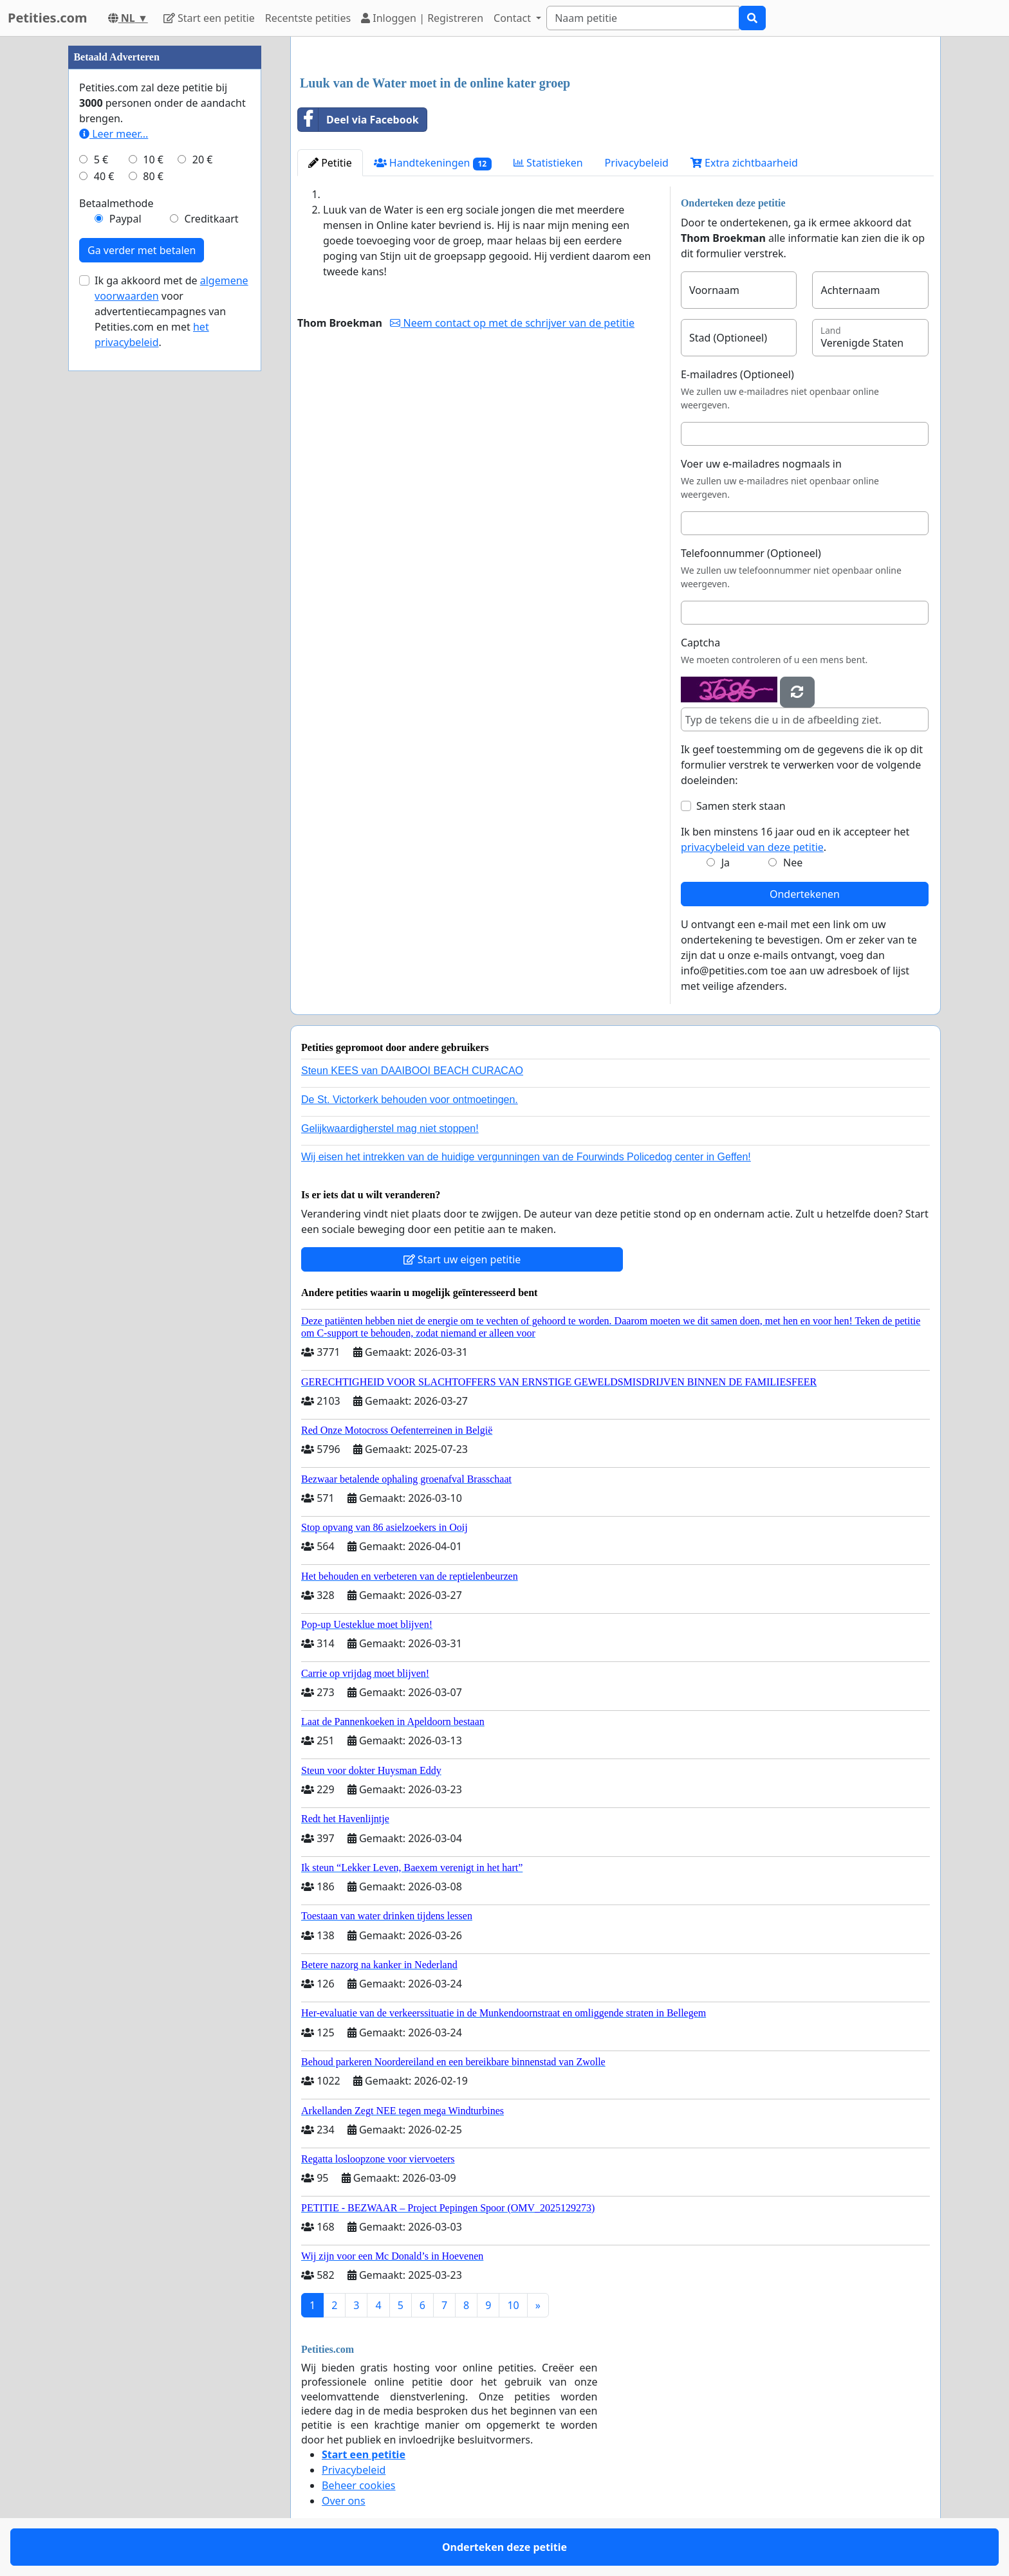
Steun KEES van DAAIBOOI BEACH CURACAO (412, 1070)
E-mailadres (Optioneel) (737, 374)
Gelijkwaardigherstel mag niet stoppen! (390, 1128)
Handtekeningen (433, 163)
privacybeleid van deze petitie (752, 847)
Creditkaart (211, 219)
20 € (202, 159)
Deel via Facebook (358, 119)
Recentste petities (308, 18)
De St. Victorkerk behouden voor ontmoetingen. (409, 1099)
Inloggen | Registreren (422, 18)
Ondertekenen (805, 894)
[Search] (642, 18)
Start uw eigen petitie (462, 1259)
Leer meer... (113, 134)
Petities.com (48, 17)
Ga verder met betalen (142, 250)
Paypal (125, 219)
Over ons (344, 2501)
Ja (725, 862)
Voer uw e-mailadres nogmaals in (761, 464)
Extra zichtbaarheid (744, 163)
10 (513, 2305)
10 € (153, 159)
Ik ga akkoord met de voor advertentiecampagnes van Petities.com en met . (171, 311)
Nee (792, 862)
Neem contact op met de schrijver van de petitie (512, 323)
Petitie (330, 163)
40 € (104, 176)
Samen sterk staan (741, 806)
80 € (153, 176)
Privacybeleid (637, 163)
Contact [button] (513, 18)
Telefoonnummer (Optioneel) (751, 553)
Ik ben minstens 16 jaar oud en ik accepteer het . (795, 839)
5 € (101, 159)
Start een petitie (209, 18)
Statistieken (548, 163)
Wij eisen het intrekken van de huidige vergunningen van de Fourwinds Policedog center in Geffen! (526, 1156)
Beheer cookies (359, 2485)
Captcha (700, 642)
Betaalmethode (116, 203)
